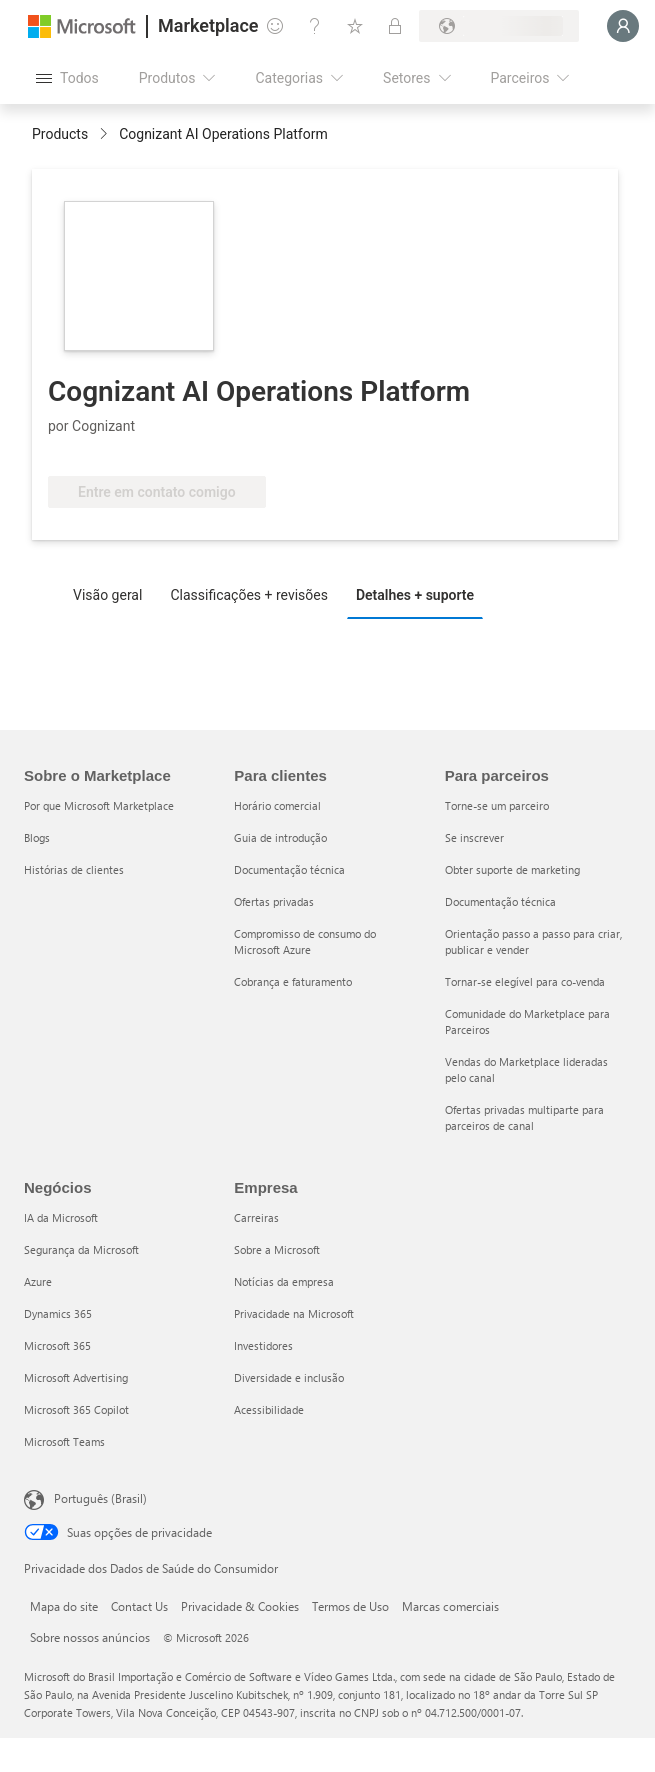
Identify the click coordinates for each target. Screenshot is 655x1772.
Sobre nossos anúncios (90, 1637)
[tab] (112, 594)
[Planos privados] (395, 26)
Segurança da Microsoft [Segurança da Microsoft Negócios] (81, 1249)
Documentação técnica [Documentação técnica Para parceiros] (500, 901)
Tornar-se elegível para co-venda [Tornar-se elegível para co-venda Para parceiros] (525, 981)
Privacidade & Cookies (240, 1606)
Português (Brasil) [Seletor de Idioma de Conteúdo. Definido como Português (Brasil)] (100, 1498)
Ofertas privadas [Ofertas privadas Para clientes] (274, 901)
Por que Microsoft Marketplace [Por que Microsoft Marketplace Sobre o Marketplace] (99, 805)
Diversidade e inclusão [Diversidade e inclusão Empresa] (289, 1377)
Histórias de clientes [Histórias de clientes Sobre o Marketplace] (74, 869)
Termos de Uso (350, 1606)
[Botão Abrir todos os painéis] (67, 78)
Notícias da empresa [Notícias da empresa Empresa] (284, 1281)
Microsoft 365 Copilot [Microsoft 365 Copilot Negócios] (76, 1409)
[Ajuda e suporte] (315, 26)
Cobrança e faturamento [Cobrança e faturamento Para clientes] (293, 981)
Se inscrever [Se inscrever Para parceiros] (474, 837)
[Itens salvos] (355, 26)
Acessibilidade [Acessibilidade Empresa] (269, 1409)
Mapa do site (64, 1606)
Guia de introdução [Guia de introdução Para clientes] (280, 837)
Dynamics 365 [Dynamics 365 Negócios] (58, 1313)
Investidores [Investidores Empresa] (263, 1345)
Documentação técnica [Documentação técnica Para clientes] (289, 869)
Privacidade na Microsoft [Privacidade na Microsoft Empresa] (294, 1313)
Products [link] (60, 134)
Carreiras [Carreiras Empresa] (256, 1217)
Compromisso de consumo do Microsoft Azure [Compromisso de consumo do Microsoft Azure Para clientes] (305, 941)
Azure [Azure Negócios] (38, 1281)
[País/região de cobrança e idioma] (499, 26)
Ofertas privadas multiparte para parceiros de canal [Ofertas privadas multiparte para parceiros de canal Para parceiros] (524, 1117)
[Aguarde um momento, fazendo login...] (623, 26)
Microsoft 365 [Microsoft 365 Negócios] (57, 1345)
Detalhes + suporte (415, 595)
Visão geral (107, 595)
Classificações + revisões (249, 595)
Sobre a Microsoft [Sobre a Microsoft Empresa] (277, 1249)
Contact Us (139, 1606)
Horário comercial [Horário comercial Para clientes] (277, 805)
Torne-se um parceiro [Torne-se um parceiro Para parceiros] (497, 805)
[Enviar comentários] (275, 26)
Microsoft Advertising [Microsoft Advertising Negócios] (76, 1377)
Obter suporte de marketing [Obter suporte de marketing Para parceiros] (512, 869)
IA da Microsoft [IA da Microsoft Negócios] (61, 1217)
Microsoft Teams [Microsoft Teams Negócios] (64, 1441)
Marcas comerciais (450, 1606)
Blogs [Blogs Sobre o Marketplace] (37, 837)
